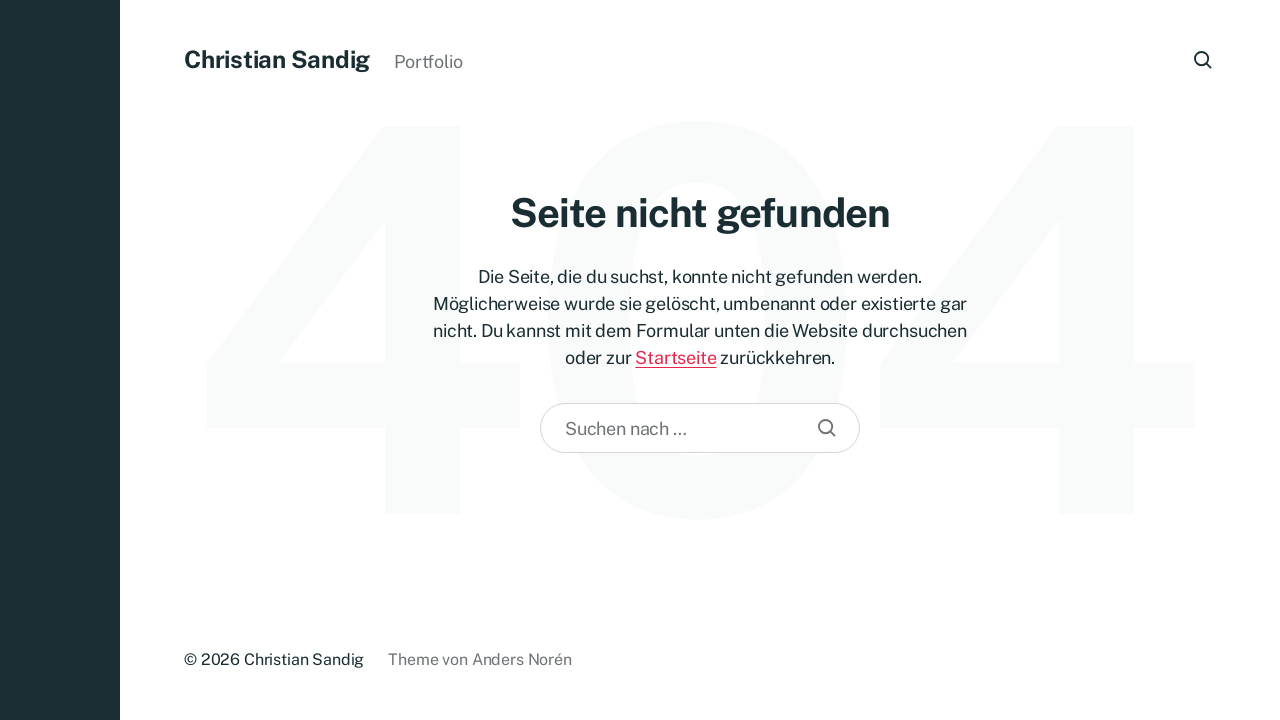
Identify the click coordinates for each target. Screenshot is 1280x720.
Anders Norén (522, 659)
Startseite (675, 357)
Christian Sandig (277, 59)
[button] (60, 360)
